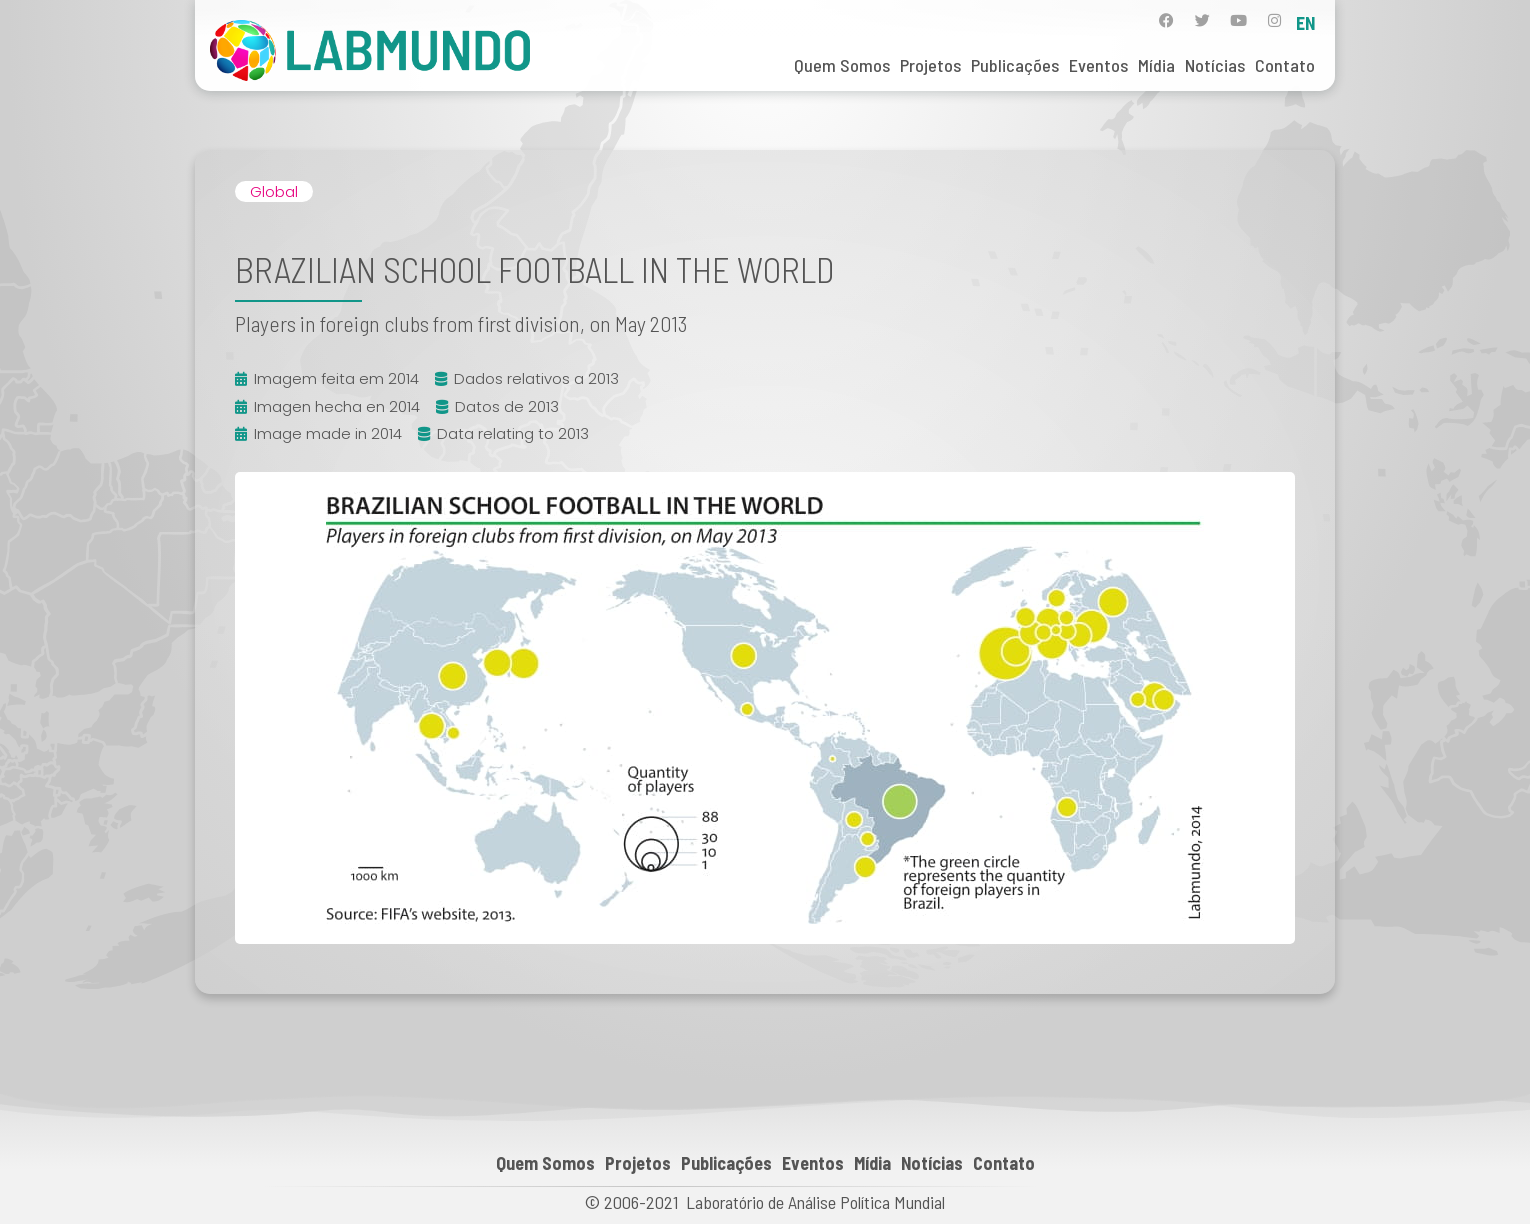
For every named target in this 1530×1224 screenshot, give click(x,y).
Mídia (1156, 65)
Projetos (930, 65)
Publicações (1015, 65)
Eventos (1098, 65)
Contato (1285, 65)
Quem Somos (842, 65)
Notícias (1215, 65)
